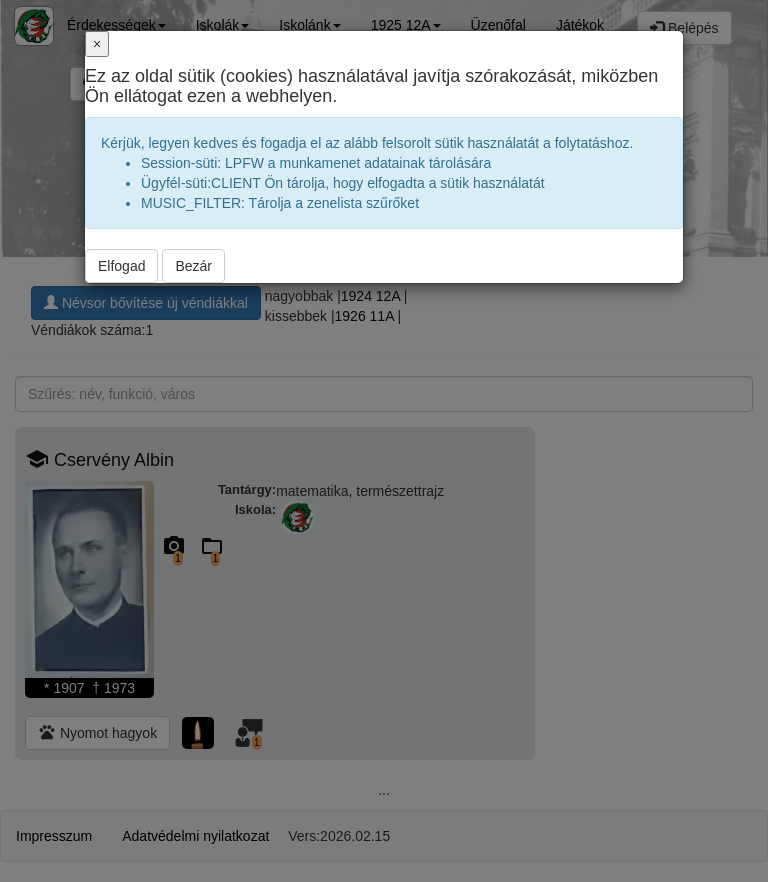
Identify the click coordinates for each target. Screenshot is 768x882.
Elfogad (121, 266)
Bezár (193, 266)
